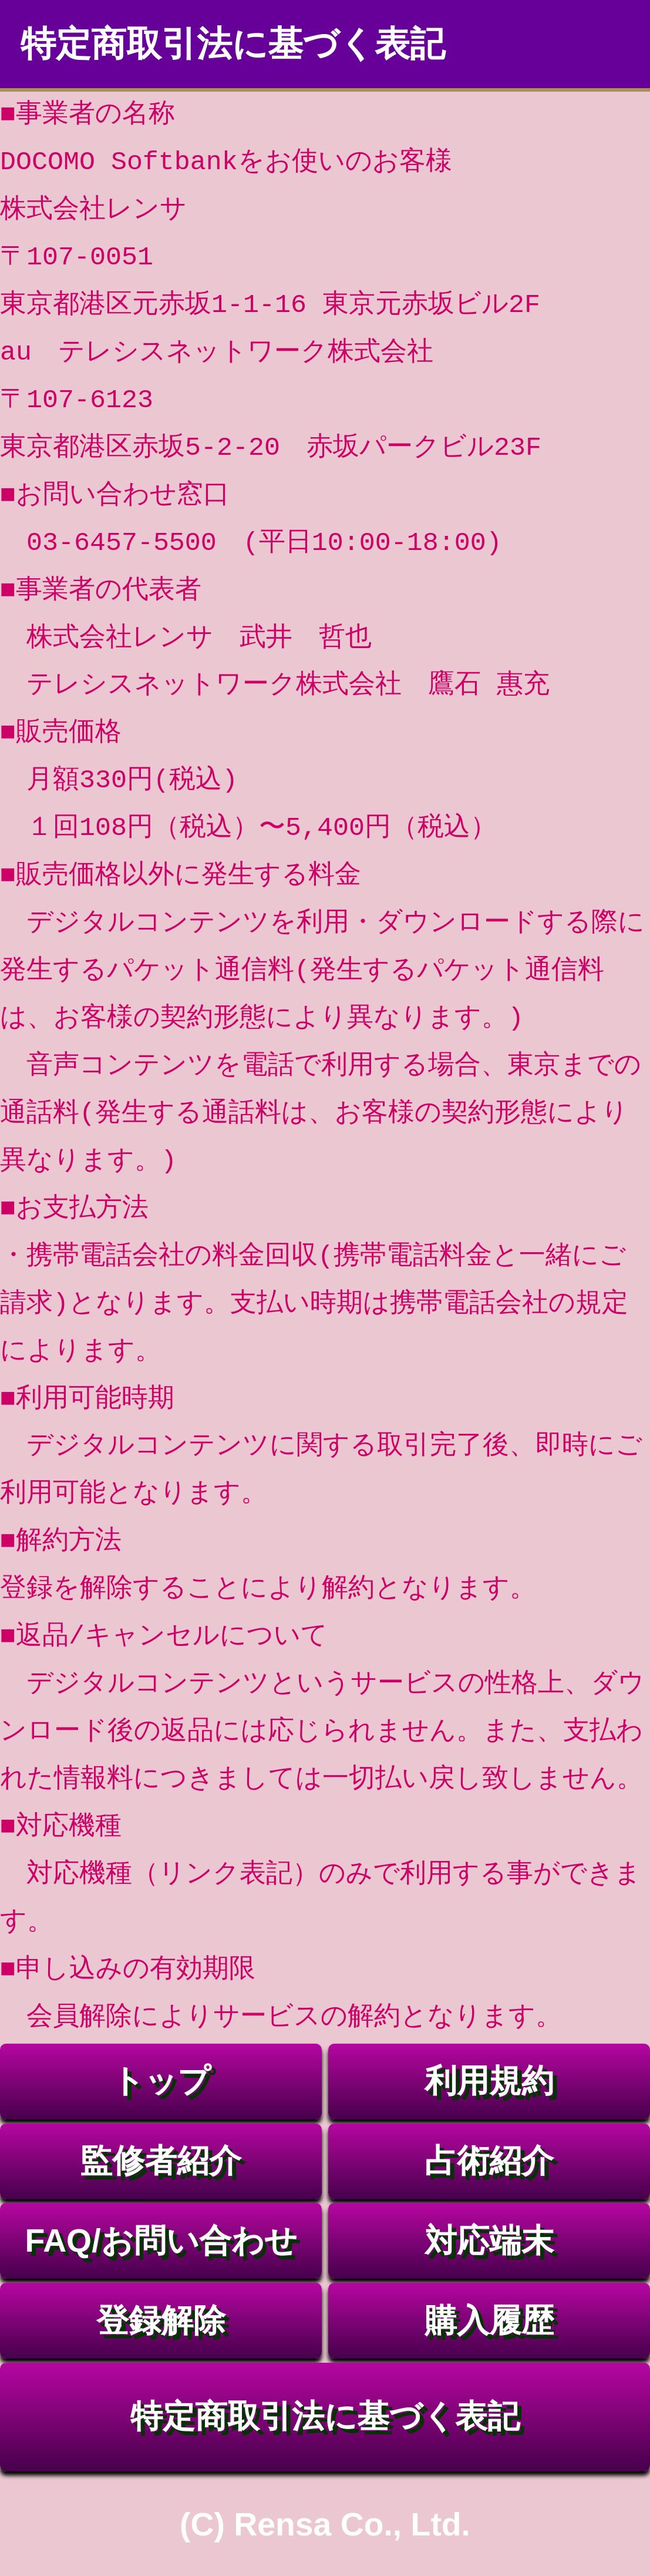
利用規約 (489, 2080)
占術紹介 (489, 2160)
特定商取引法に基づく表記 (325, 2416)
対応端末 (489, 2240)
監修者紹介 (160, 2160)
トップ (161, 2080)
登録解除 (160, 2320)
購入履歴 (489, 2320)
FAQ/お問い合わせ (161, 2240)
